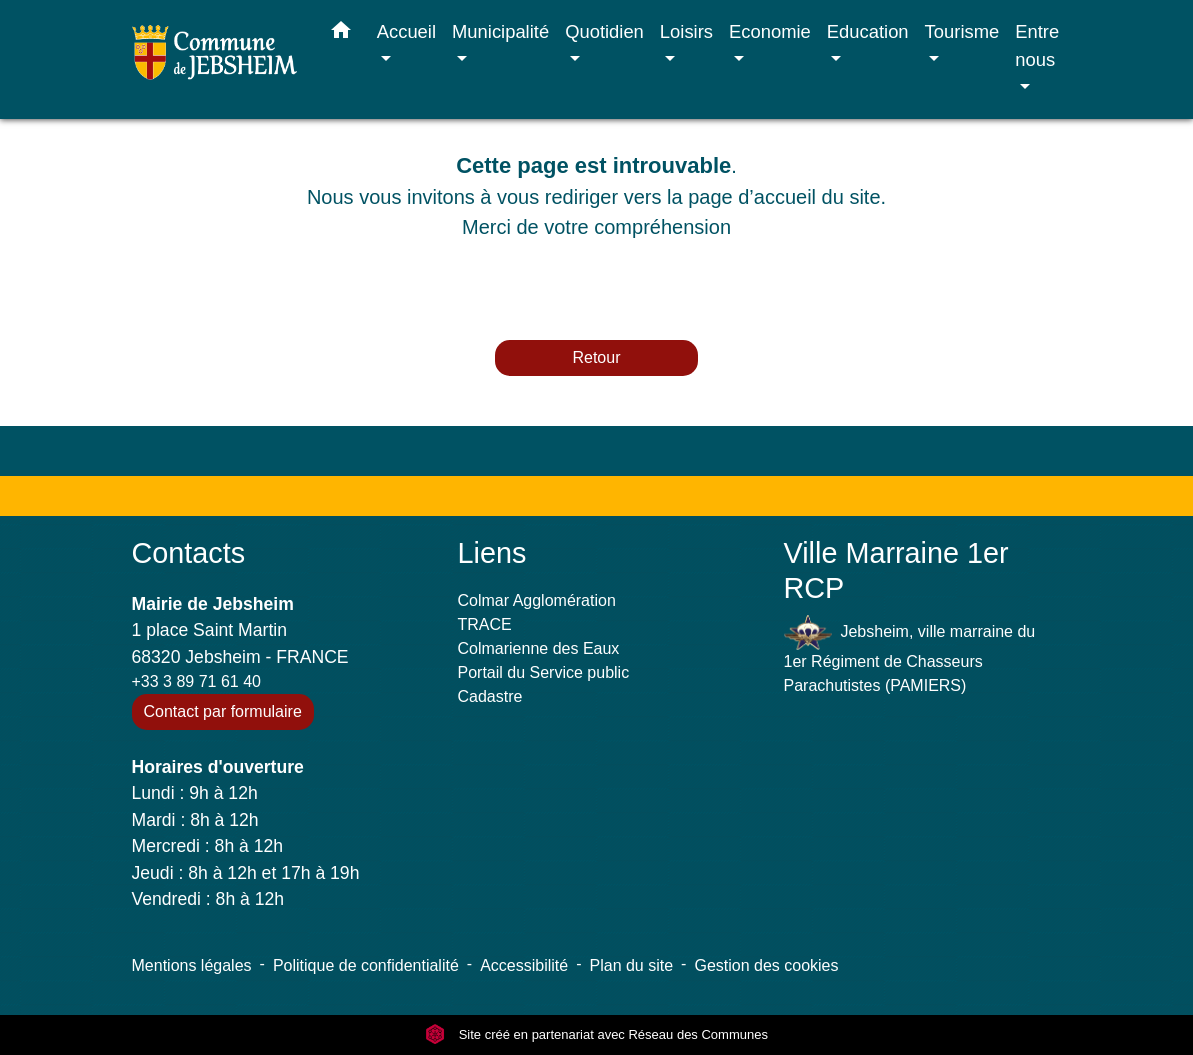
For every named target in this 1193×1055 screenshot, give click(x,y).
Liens (492, 553)
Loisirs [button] (686, 31)
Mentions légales (192, 965)
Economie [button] (770, 31)
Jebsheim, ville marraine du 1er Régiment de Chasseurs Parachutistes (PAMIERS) (910, 654)
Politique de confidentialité (366, 965)
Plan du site (632, 965)
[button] (341, 34)
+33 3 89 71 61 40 (196, 681)
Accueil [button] (406, 31)
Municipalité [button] (500, 31)
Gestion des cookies (766, 965)
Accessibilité (524, 965)
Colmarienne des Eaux (539, 648)
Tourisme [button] (962, 31)
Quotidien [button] (604, 31)
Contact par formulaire (223, 711)
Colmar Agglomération (537, 600)
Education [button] (868, 31)
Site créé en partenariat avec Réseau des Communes (596, 1034)
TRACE (485, 624)
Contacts (189, 553)
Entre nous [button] (1037, 45)
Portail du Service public (544, 672)
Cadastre (490, 696)
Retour (596, 357)
